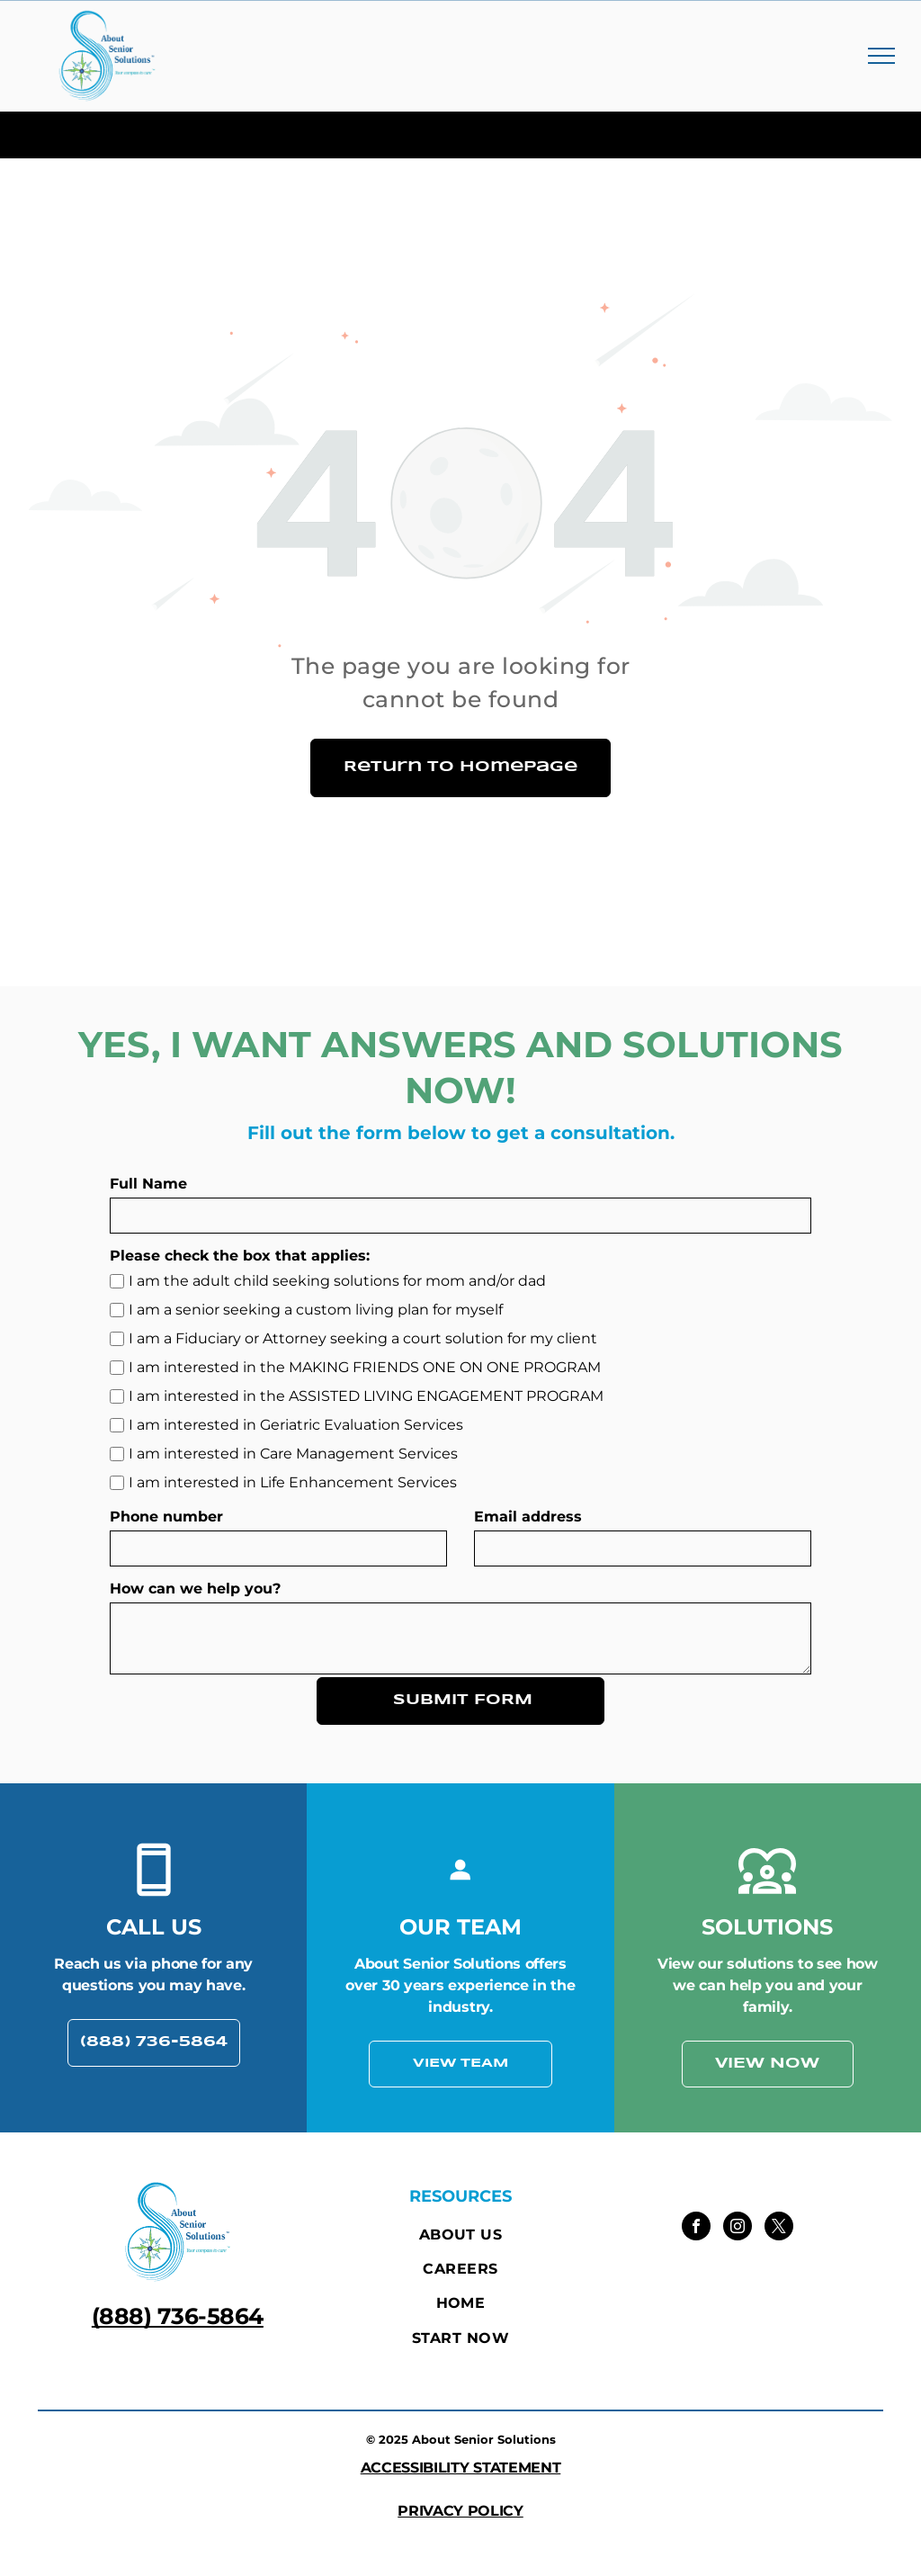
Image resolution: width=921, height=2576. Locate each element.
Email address (528, 1516)
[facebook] (696, 2228)
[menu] (881, 55)
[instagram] (737, 2228)
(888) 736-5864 (178, 2315)
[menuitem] (460, 2234)
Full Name (148, 1183)
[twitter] (779, 2228)
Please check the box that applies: (240, 1255)
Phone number (166, 1516)
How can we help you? (195, 1588)
